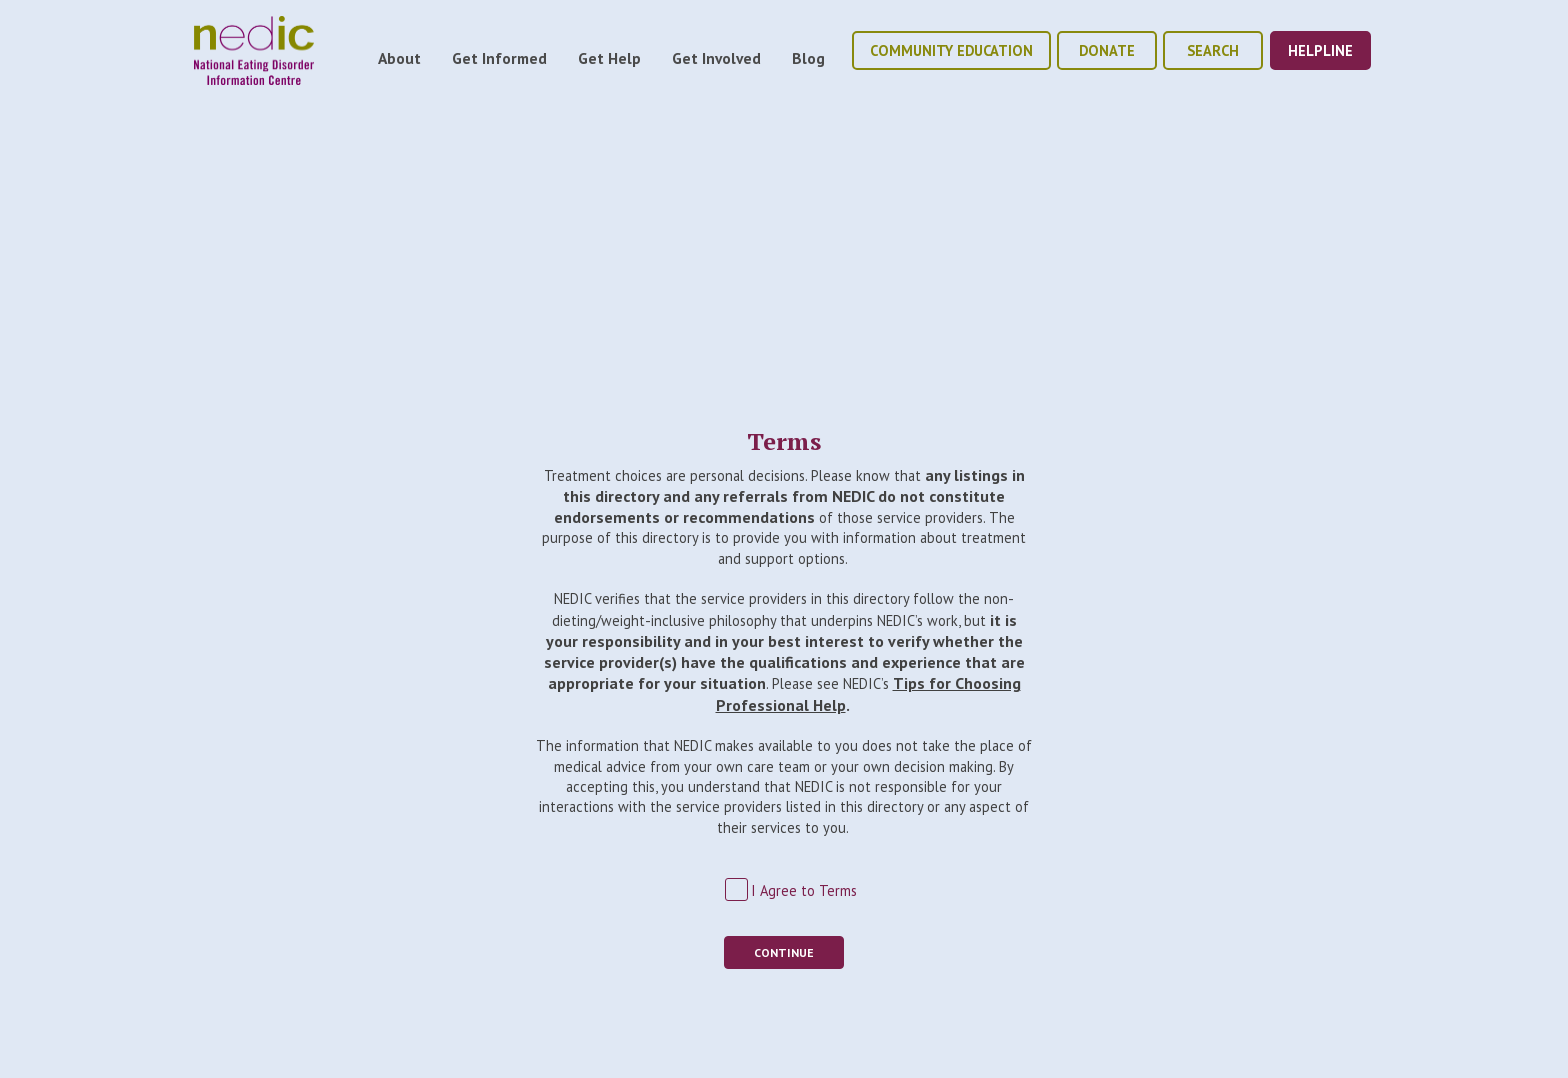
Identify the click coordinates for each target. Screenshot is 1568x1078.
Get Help (609, 58)
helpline (1320, 50)
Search (1213, 50)
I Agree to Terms (804, 890)
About (399, 58)
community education (951, 50)
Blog (808, 58)
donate (1107, 50)
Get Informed (499, 58)
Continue (784, 952)
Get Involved (716, 58)
